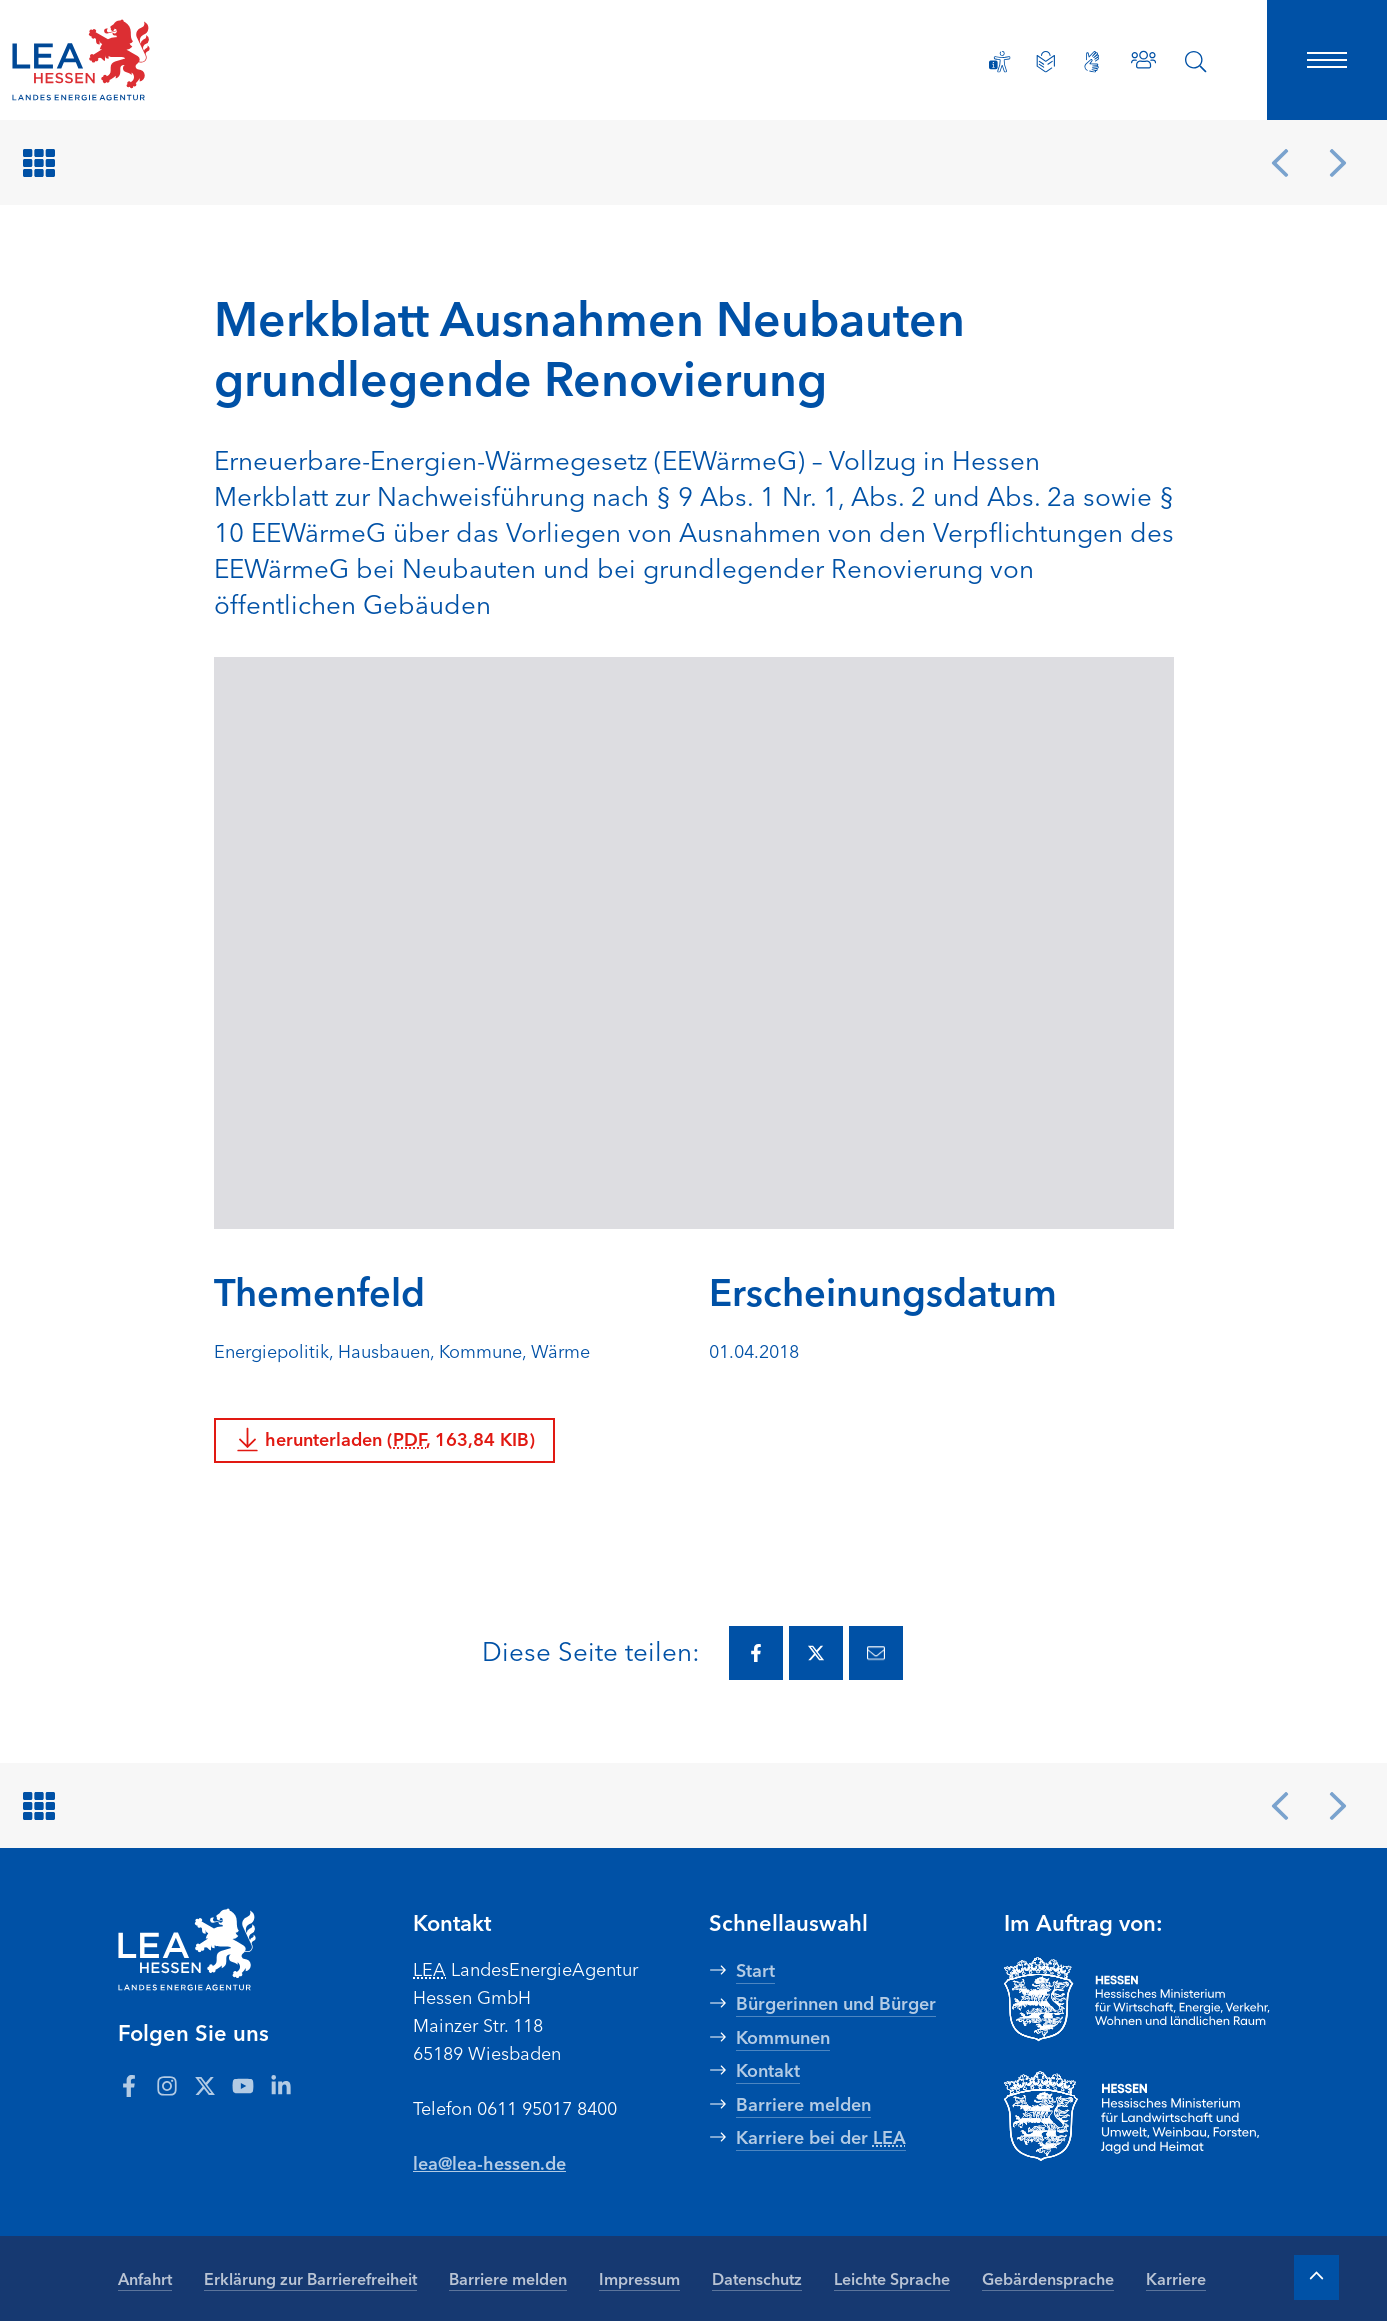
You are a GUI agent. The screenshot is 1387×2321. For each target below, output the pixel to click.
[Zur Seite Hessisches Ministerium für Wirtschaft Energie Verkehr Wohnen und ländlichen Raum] (1137, 1999)
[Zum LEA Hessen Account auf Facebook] (129, 2085)
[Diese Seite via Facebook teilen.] (756, 1653)
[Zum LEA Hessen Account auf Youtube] (243, 2085)
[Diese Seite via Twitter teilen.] (816, 1653)
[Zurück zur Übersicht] (42, 162)
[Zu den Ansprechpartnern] (1143, 59)
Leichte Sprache (892, 2278)
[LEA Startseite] (144, 60)
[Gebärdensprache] (1092, 62)
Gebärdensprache (1048, 2278)
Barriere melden (508, 2278)
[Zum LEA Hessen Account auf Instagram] (167, 2085)
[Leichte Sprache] (1046, 62)
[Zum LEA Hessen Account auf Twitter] (205, 2085)
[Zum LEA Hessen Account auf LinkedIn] (281, 2085)
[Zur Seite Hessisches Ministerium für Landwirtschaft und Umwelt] (1137, 2116)
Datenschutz (757, 2278)
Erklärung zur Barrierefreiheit (310, 2278)
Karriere (1176, 2278)
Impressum (639, 2278)
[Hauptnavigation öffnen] (1327, 60)
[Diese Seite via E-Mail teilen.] (876, 1653)
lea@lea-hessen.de (489, 2162)
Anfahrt (145, 2278)
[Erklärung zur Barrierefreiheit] (1000, 62)
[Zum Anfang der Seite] (1316, 2277)
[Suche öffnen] (1196, 62)
